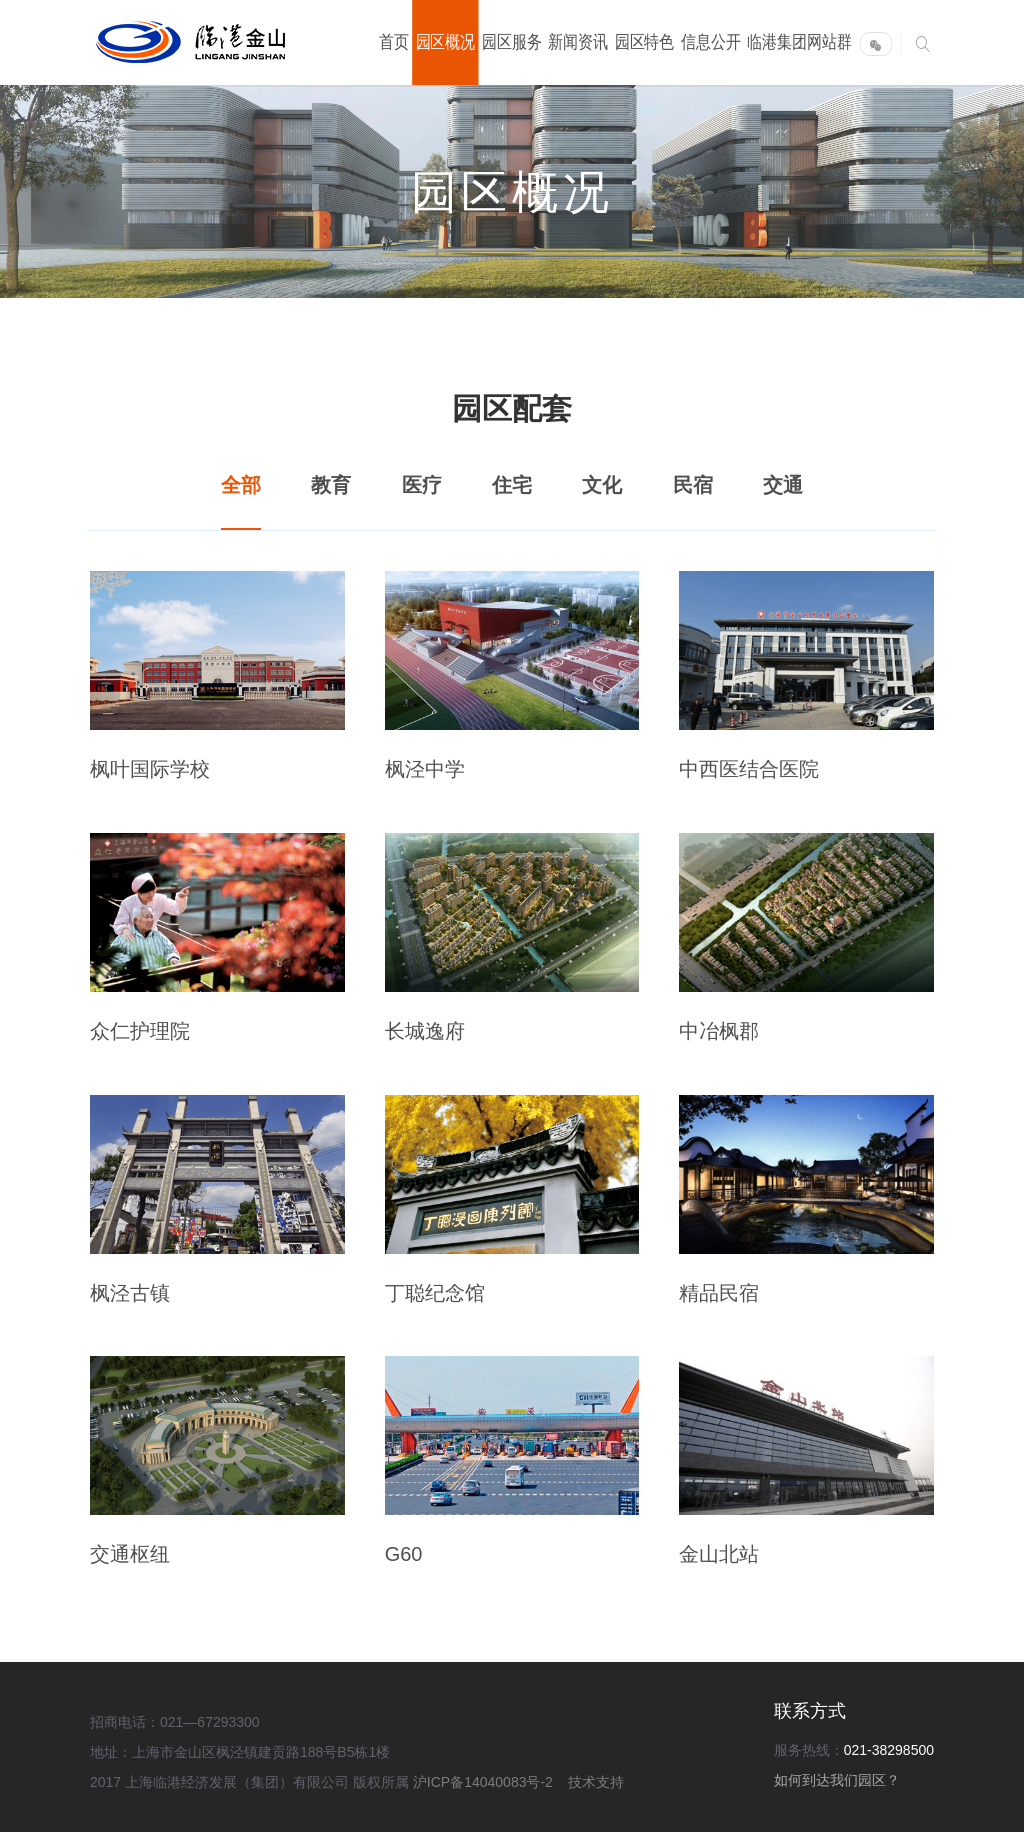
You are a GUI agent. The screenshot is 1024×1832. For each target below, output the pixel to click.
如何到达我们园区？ (837, 1780)
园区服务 (512, 42)
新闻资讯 (578, 42)
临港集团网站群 (799, 42)
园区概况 (446, 42)
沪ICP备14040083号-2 (485, 1782)
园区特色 (645, 42)
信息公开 (711, 42)
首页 (394, 42)
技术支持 (596, 1782)
